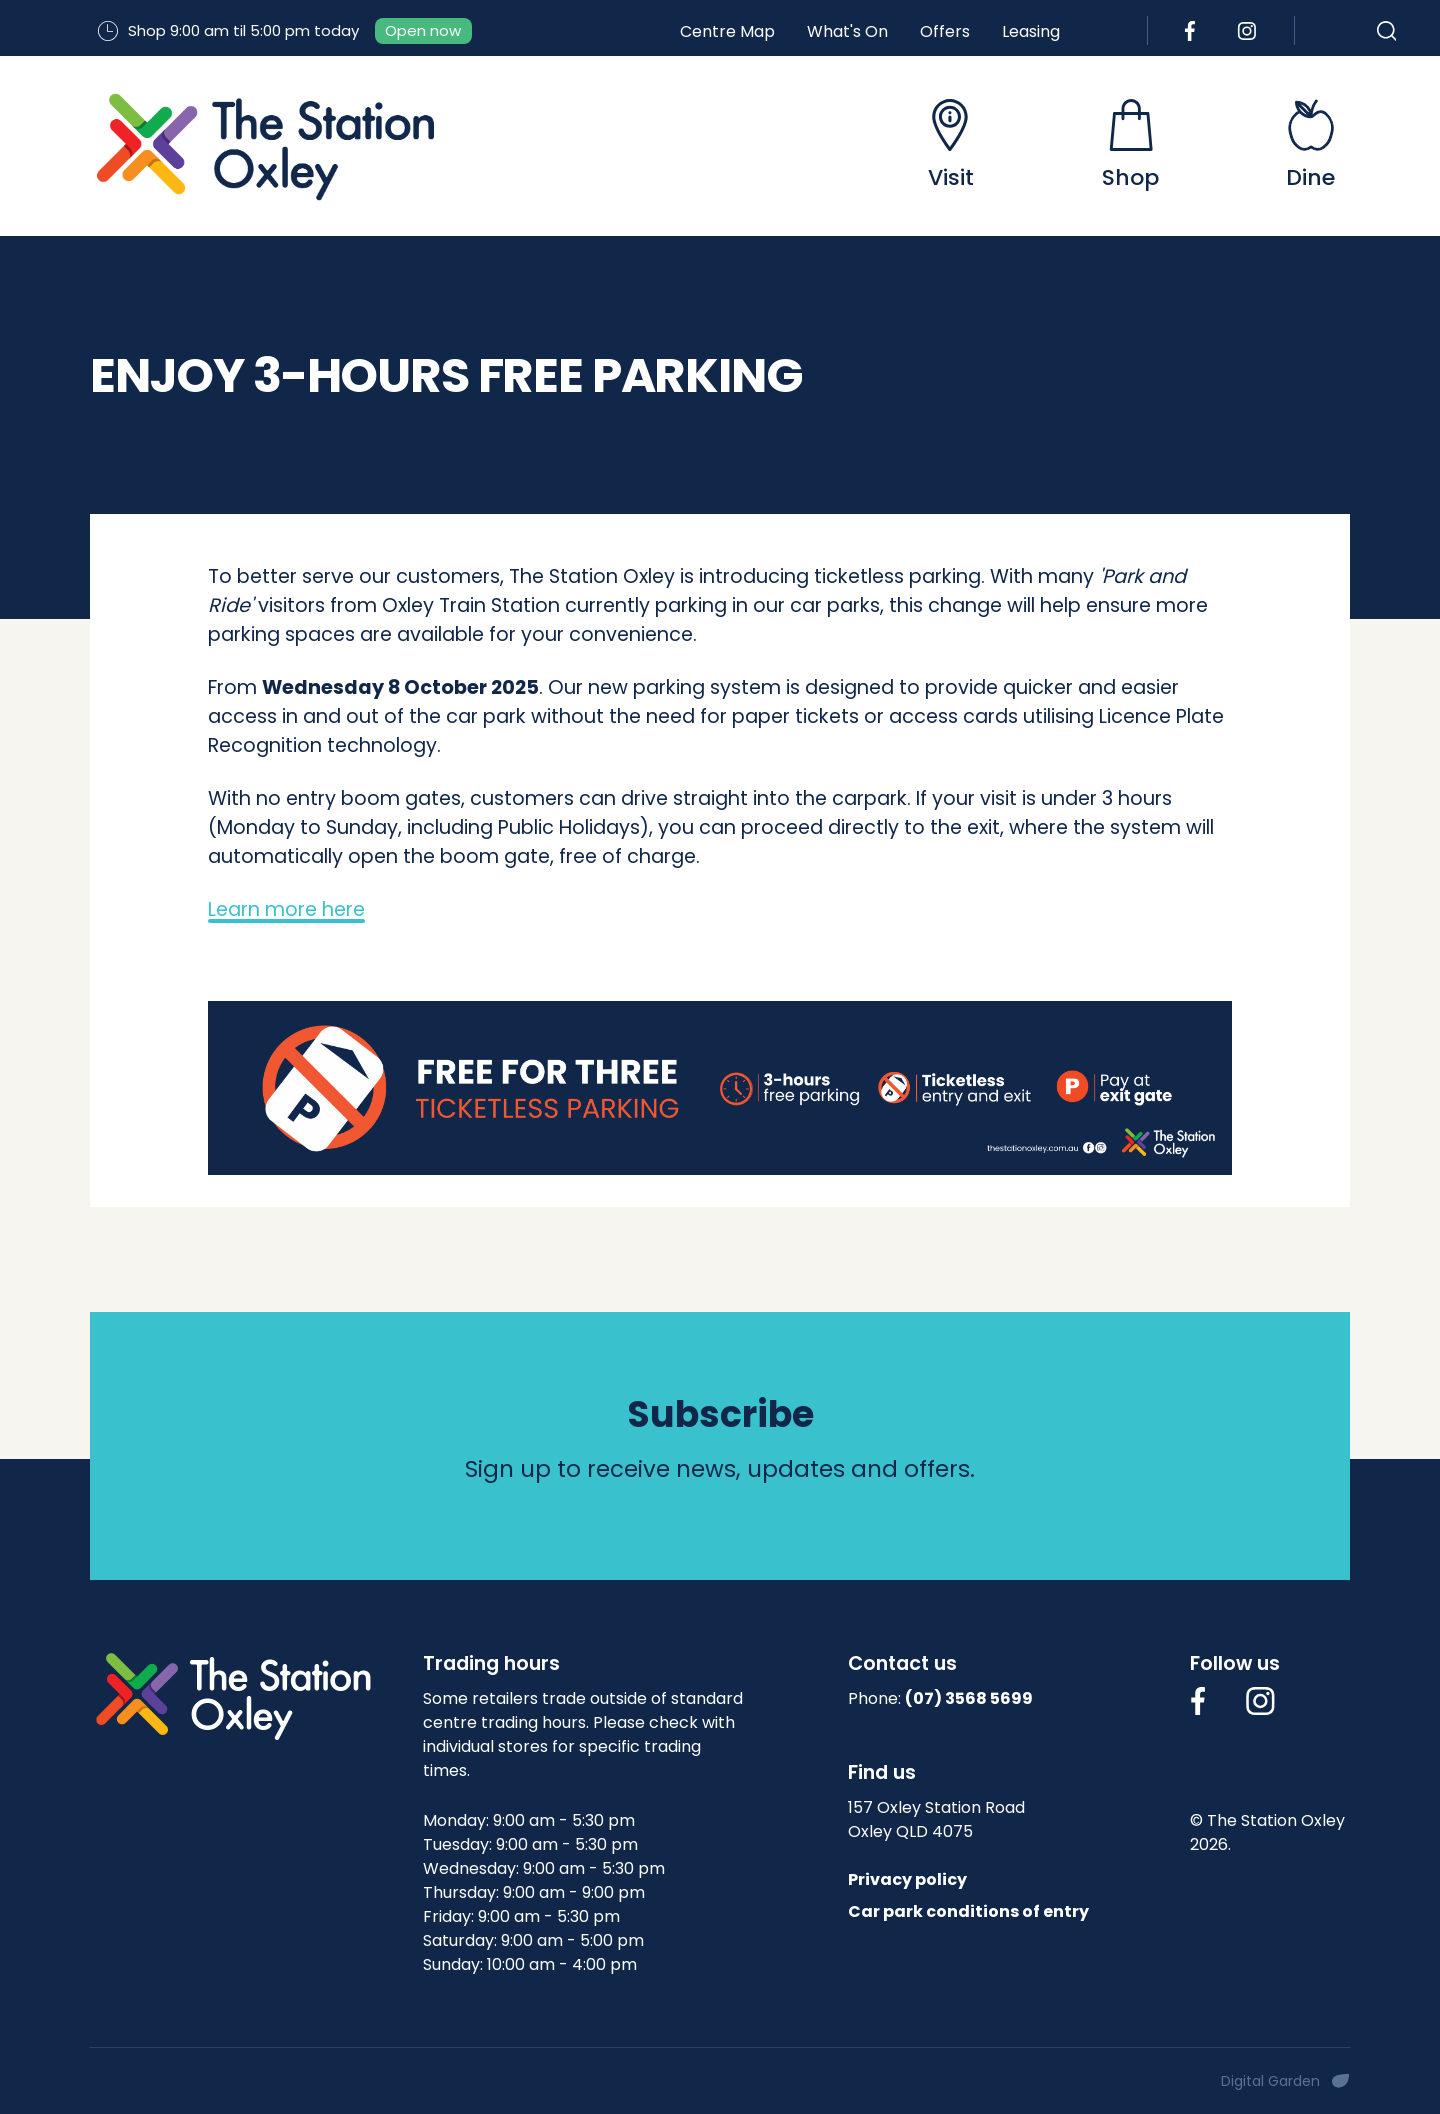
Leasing (1031, 31)
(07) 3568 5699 (969, 1698)
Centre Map (727, 31)
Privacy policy (907, 1879)
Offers (945, 31)
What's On (847, 31)
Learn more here (286, 909)
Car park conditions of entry (968, 1911)
